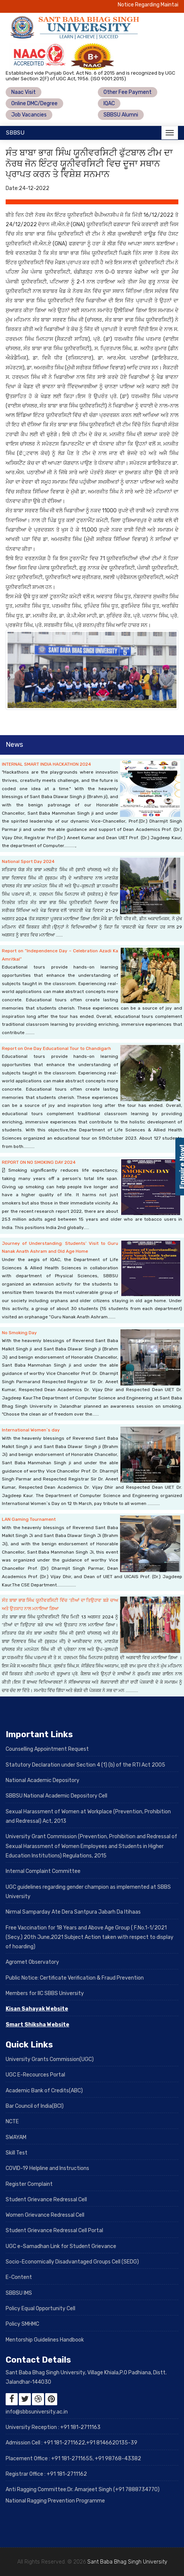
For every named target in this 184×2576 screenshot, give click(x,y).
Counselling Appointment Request (47, 1749)
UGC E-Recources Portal (35, 2075)
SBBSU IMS (19, 2293)
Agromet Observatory (32, 1962)
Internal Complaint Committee (43, 1871)
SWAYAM (16, 2137)
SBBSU (15, 132)
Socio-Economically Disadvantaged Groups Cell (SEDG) (72, 2262)
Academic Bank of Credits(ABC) (44, 2090)
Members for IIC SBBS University (45, 1993)
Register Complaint (29, 2184)
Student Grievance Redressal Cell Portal (54, 2230)
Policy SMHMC (22, 2324)
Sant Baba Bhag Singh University (127, 2562)
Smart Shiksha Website (37, 2024)
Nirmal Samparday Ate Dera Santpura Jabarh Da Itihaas (73, 1912)
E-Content (19, 2277)
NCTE (12, 2121)
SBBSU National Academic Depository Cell (56, 1796)
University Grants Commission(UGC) (50, 2059)
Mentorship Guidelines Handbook (45, 2340)
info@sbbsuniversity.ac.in (37, 2412)
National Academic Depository (42, 1780)
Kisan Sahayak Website (37, 2009)
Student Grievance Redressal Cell (46, 2199)
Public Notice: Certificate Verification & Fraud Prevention (75, 1978)
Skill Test (16, 2153)
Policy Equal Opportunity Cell (40, 2308)
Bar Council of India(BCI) (35, 2106)
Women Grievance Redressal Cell (45, 2215)
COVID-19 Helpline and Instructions (47, 2168)
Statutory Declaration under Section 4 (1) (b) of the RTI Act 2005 (85, 1765)
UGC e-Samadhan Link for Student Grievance (61, 2246)
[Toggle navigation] (169, 132)
